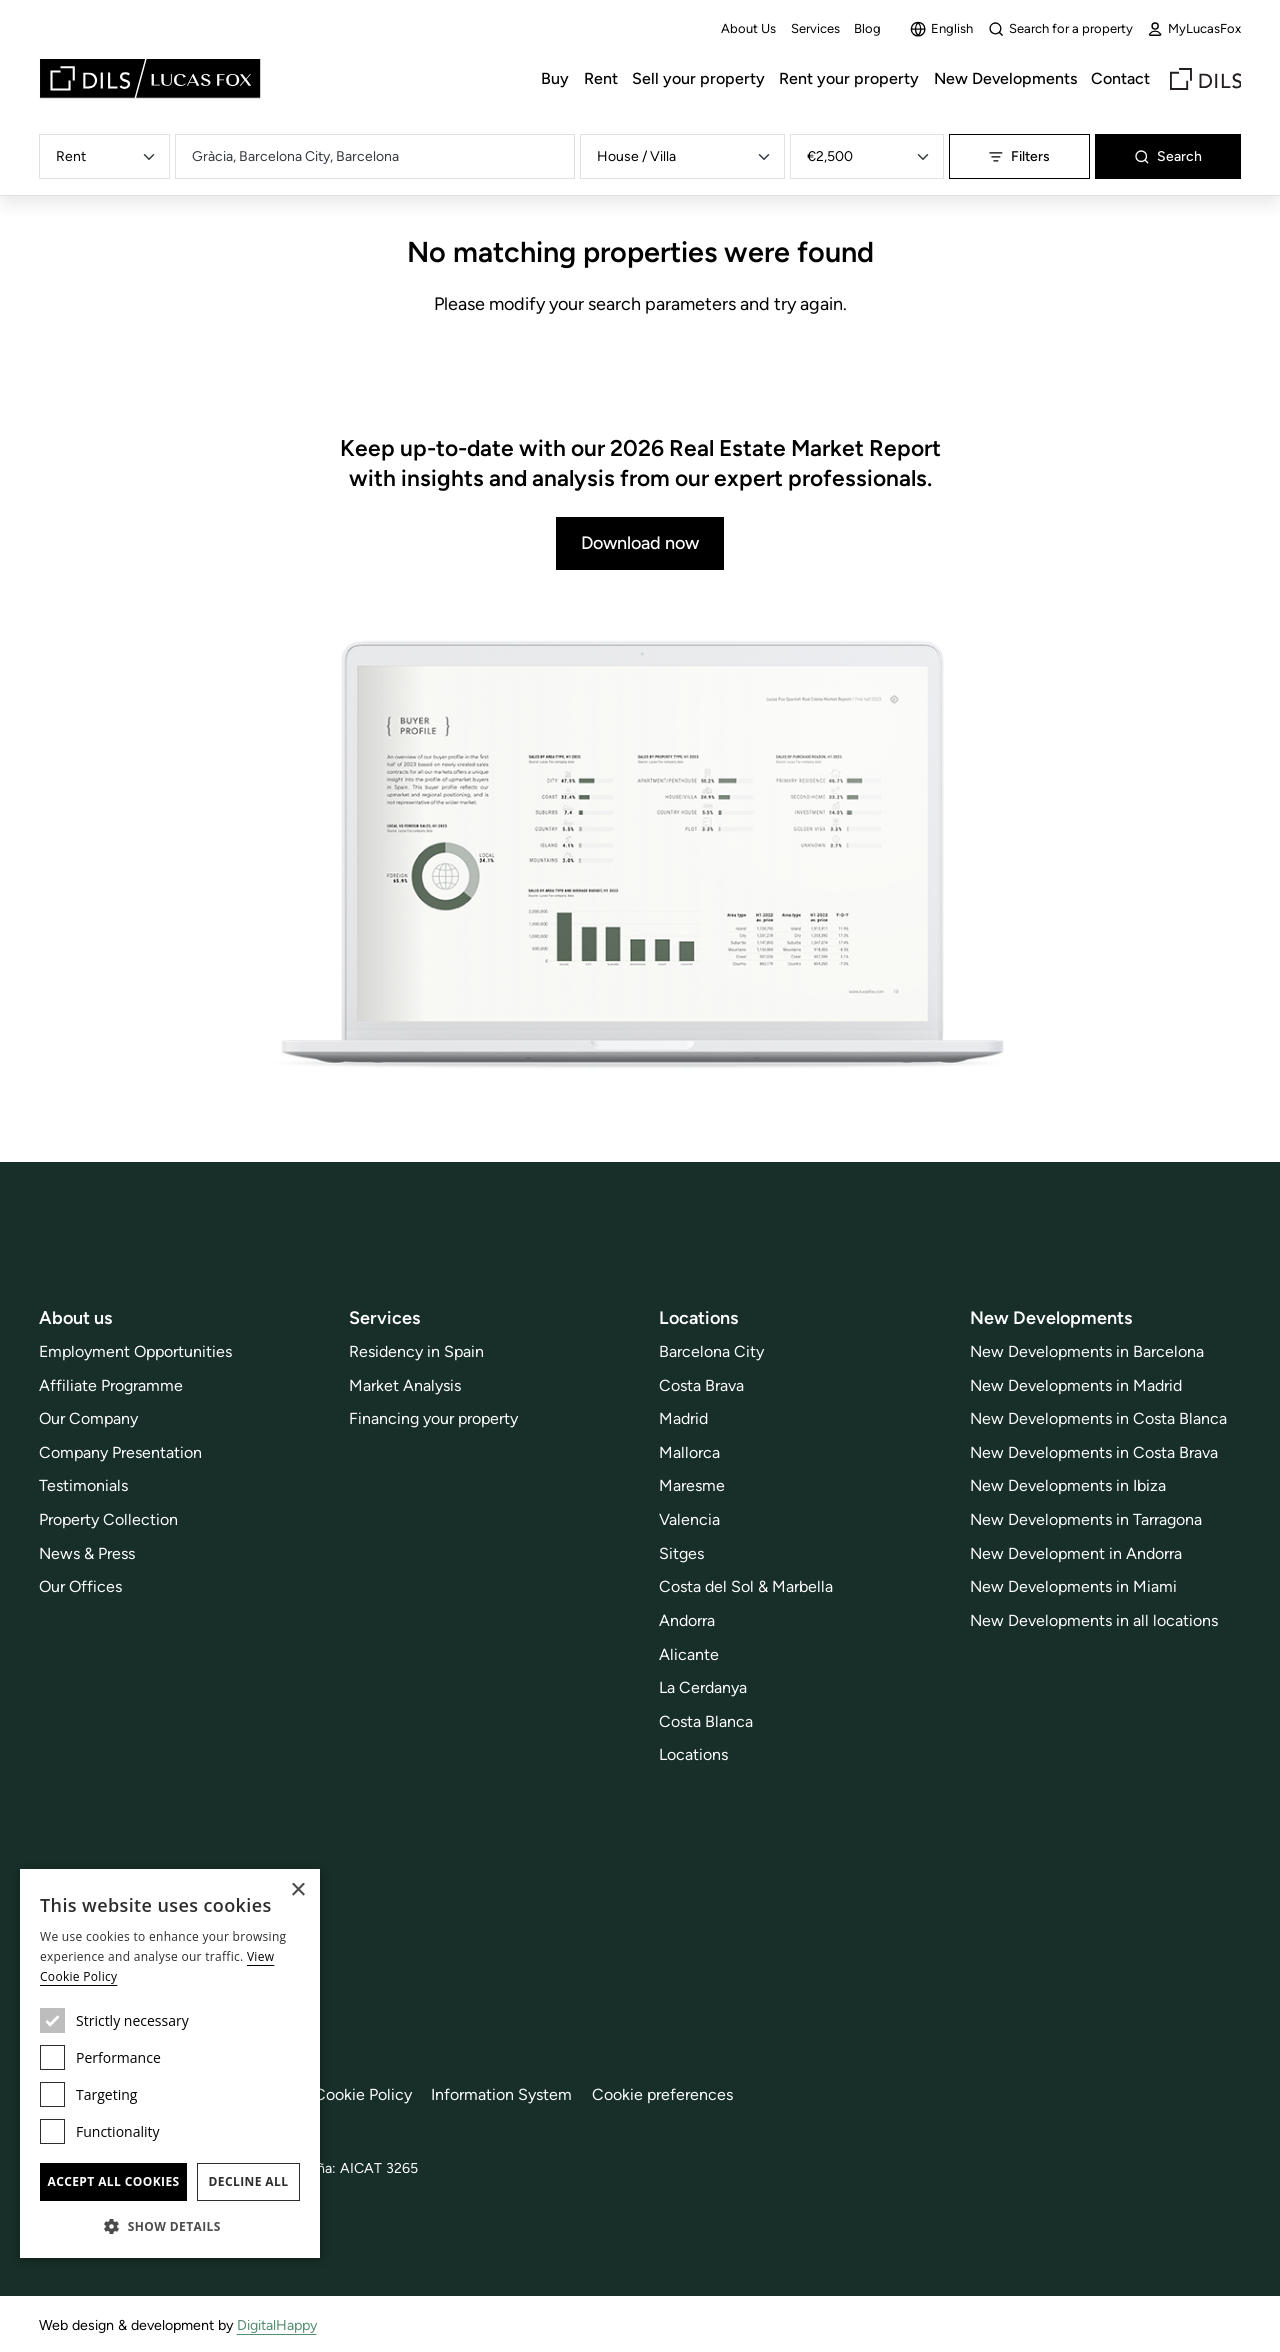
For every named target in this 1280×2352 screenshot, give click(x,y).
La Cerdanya (703, 1687)
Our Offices (80, 1586)
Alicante (689, 1654)
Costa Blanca (706, 1721)
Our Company (88, 1418)
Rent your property (849, 78)
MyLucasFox (1194, 29)
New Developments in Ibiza (1068, 1485)
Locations (693, 1754)
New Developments (1005, 78)
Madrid (683, 1418)
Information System (501, 2094)
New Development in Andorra (1076, 1553)
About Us (748, 28)
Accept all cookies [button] (113, 2181)
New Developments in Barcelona (1087, 1351)
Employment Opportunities (135, 1351)
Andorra (687, 1620)
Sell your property (698, 78)
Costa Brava (701, 1385)
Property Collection (108, 1519)
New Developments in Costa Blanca (1098, 1418)
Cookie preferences (662, 2094)
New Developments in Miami (1073, 1586)
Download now (640, 543)
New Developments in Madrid (1076, 1385)
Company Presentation (120, 1452)
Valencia (689, 1519)
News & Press (87, 1553)
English (941, 29)
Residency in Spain (416, 1351)
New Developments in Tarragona (1086, 1519)
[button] (170, 2226)
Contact (1120, 78)
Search (1168, 156)
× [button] (297, 1890)
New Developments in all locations (1094, 1620)
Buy (555, 78)
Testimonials (83, 1485)
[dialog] (170, 2063)
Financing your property (433, 1418)
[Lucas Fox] (150, 78)
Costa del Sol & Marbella (746, 1586)
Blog (867, 28)
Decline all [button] (249, 2181)
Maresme (692, 1485)
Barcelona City (711, 1351)
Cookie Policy (363, 2094)
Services (815, 28)
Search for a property (1060, 29)
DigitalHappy (277, 2325)
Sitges (681, 1553)
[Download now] (640, 856)
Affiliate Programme (111, 1385)
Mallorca (689, 1452)
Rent (601, 78)
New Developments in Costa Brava (1094, 1452)
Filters (1019, 156)
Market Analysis (405, 1385)
